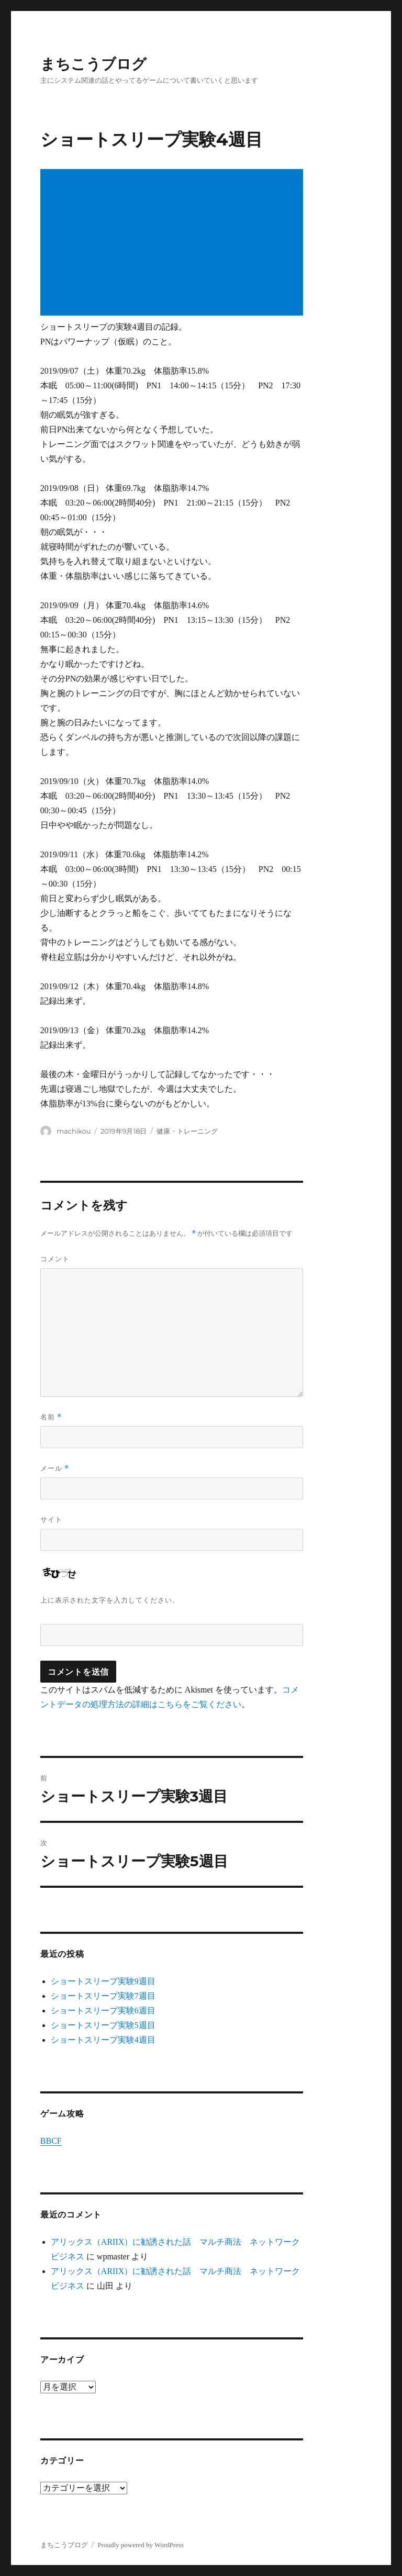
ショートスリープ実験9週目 (103, 1981)
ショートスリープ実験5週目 (103, 2025)
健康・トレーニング (187, 1131)
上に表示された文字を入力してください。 (110, 1600)
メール (54, 1468)
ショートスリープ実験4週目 (103, 2039)
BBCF (51, 2140)
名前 (51, 1417)
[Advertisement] (174, 243)
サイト (51, 1519)
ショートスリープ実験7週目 (103, 1995)
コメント (55, 1259)
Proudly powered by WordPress (140, 2545)
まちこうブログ (93, 64)
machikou (74, 1131)
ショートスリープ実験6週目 (103, 2010)
